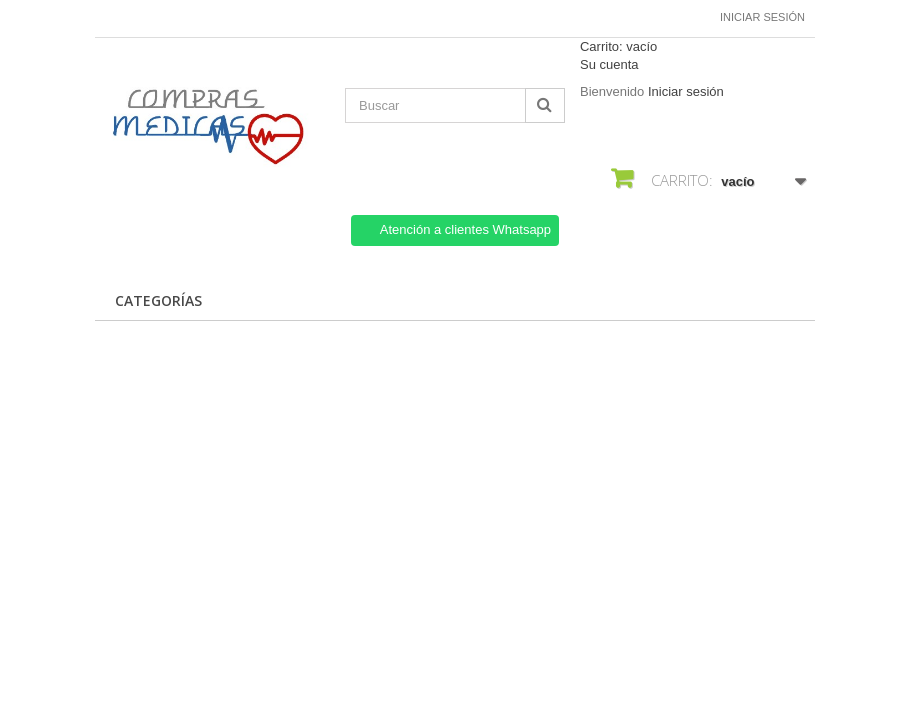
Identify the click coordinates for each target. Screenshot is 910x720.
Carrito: (618, 46)
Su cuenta (609, 64)
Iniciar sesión (762, 17)
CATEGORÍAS (158, 300)
